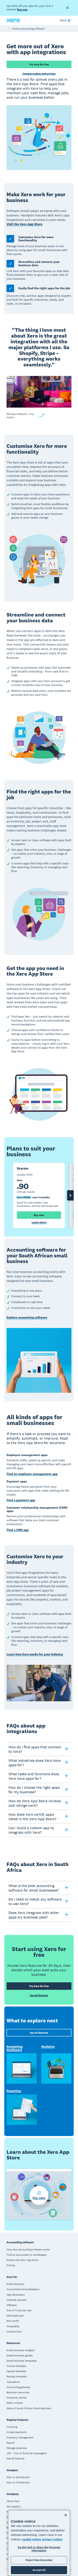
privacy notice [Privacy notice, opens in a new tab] (52, 2539)
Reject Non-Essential (39, 2560)
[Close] (66, 2515)
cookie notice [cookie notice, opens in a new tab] (31, 2539)
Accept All (38, 2570)
